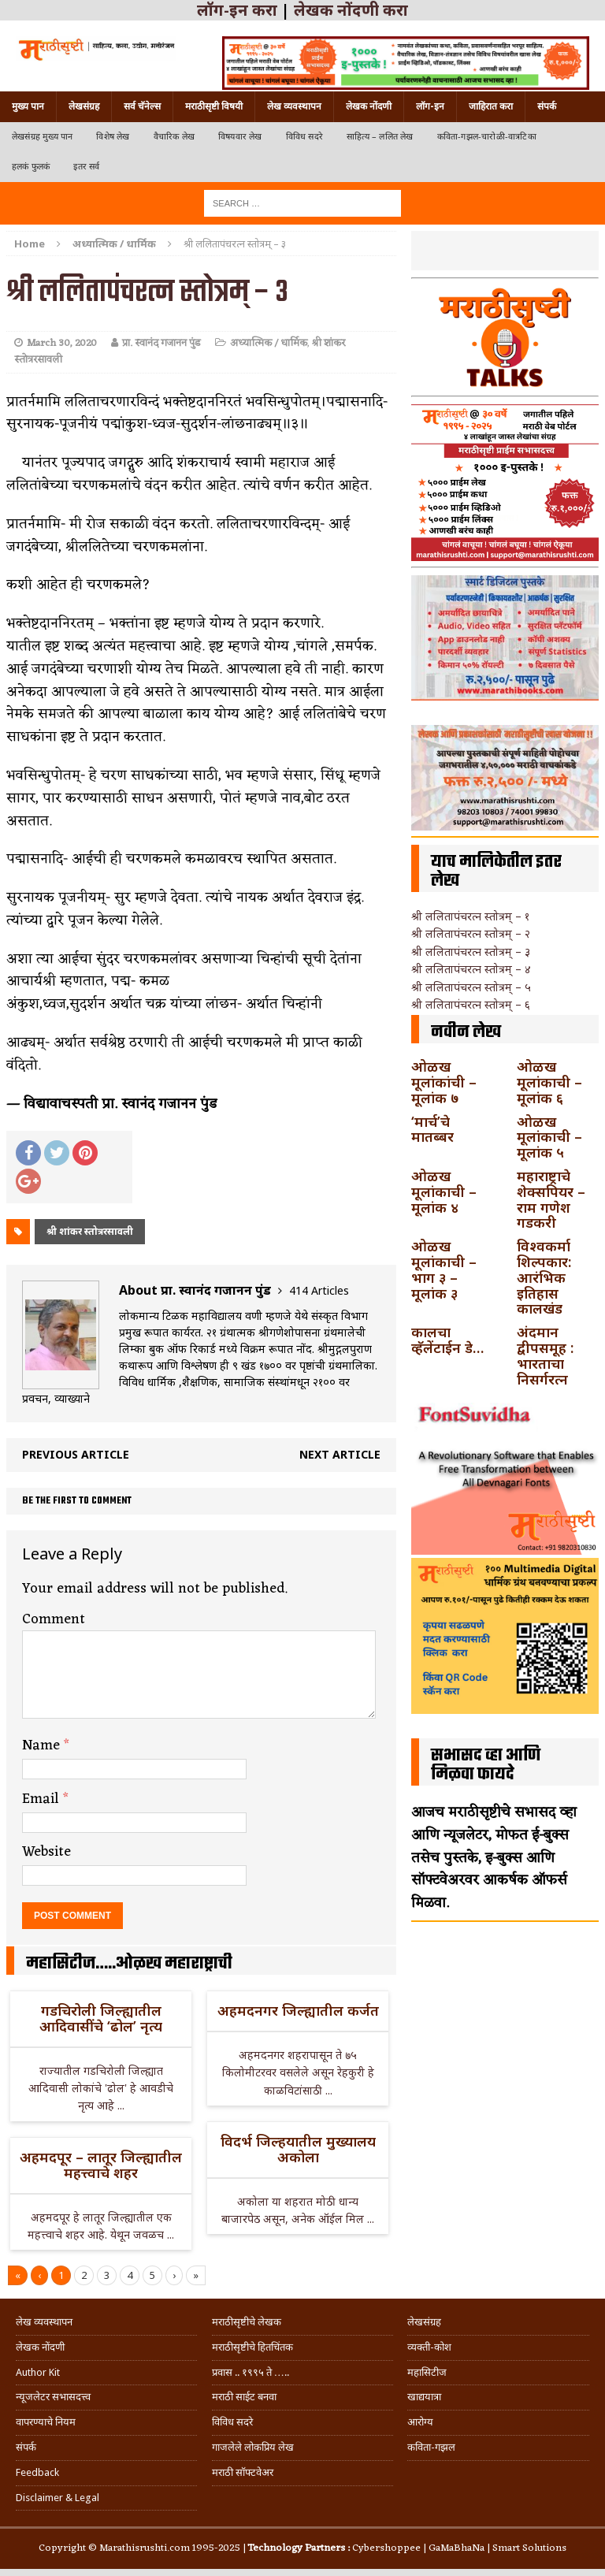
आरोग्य (420, 2422)
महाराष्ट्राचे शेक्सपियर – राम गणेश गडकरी (551, 1199)
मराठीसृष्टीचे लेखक (246, 2322)
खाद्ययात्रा (424, 2397)
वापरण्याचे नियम (46, 2422)
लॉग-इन (430, 106)
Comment (53, 1619)
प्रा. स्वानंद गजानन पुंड (161, 343)
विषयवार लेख (240, 137)
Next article (339, 1454)
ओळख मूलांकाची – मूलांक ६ (549, 1082)
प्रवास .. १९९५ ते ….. (250, 2372)
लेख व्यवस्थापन (294, 106)
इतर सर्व (86, 167)
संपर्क (546, 106)
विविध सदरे (304, 137)
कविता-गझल (431, 2447)
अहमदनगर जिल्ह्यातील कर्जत (298, 2010)
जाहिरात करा (491, 106)
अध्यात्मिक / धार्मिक (268, 343)
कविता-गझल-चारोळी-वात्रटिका (486, 137)
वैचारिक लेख (174, 137)
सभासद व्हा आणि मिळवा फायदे (485, 1765)
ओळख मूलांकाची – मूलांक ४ (444, 1191)
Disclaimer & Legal (57, 2498)
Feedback (37, 2472)
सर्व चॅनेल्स (142, 106)
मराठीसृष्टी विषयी (214, 106)
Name (43, 1745)
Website (46, 1851)
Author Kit (38, 2372)
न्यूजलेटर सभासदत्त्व (53, 2397)
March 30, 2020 (62, 343)
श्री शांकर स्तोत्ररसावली (89, 1231)
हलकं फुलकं (31, 167)
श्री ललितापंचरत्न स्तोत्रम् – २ (470, 933)
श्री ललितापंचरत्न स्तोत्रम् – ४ (471, 968)
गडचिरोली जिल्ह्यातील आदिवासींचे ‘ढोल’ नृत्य (100, 2018)
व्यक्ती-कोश (429, 2347)
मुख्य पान (28, 106)
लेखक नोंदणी (369, 106)
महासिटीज (427, 2372)
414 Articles (319, 1290)
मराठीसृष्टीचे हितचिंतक (252, 2347)
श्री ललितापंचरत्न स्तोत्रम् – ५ (471, 986)
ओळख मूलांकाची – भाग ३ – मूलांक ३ (444, 1269)
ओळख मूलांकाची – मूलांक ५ (549, 1137)
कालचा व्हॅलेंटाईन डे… (447, 1339)
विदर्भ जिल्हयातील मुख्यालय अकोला (298, 2149)
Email (42, 1799)
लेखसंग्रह (84, 106)
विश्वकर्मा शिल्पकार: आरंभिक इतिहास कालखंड (544, 1277)
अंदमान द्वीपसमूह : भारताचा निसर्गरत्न (545, 1355)
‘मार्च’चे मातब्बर (432, 1129)
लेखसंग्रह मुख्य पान (42, 137)
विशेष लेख (112, 137)
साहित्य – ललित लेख (380, 137)
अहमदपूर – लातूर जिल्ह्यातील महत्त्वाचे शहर (101, 2164)
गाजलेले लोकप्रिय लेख (253, 2447)
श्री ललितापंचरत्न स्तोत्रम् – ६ (470, 1004)
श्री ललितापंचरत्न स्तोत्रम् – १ (470, 916)
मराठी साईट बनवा (244, 2397)
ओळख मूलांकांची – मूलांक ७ (444, 1082)
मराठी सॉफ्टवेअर (242, 2472)
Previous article (75, 1454)
